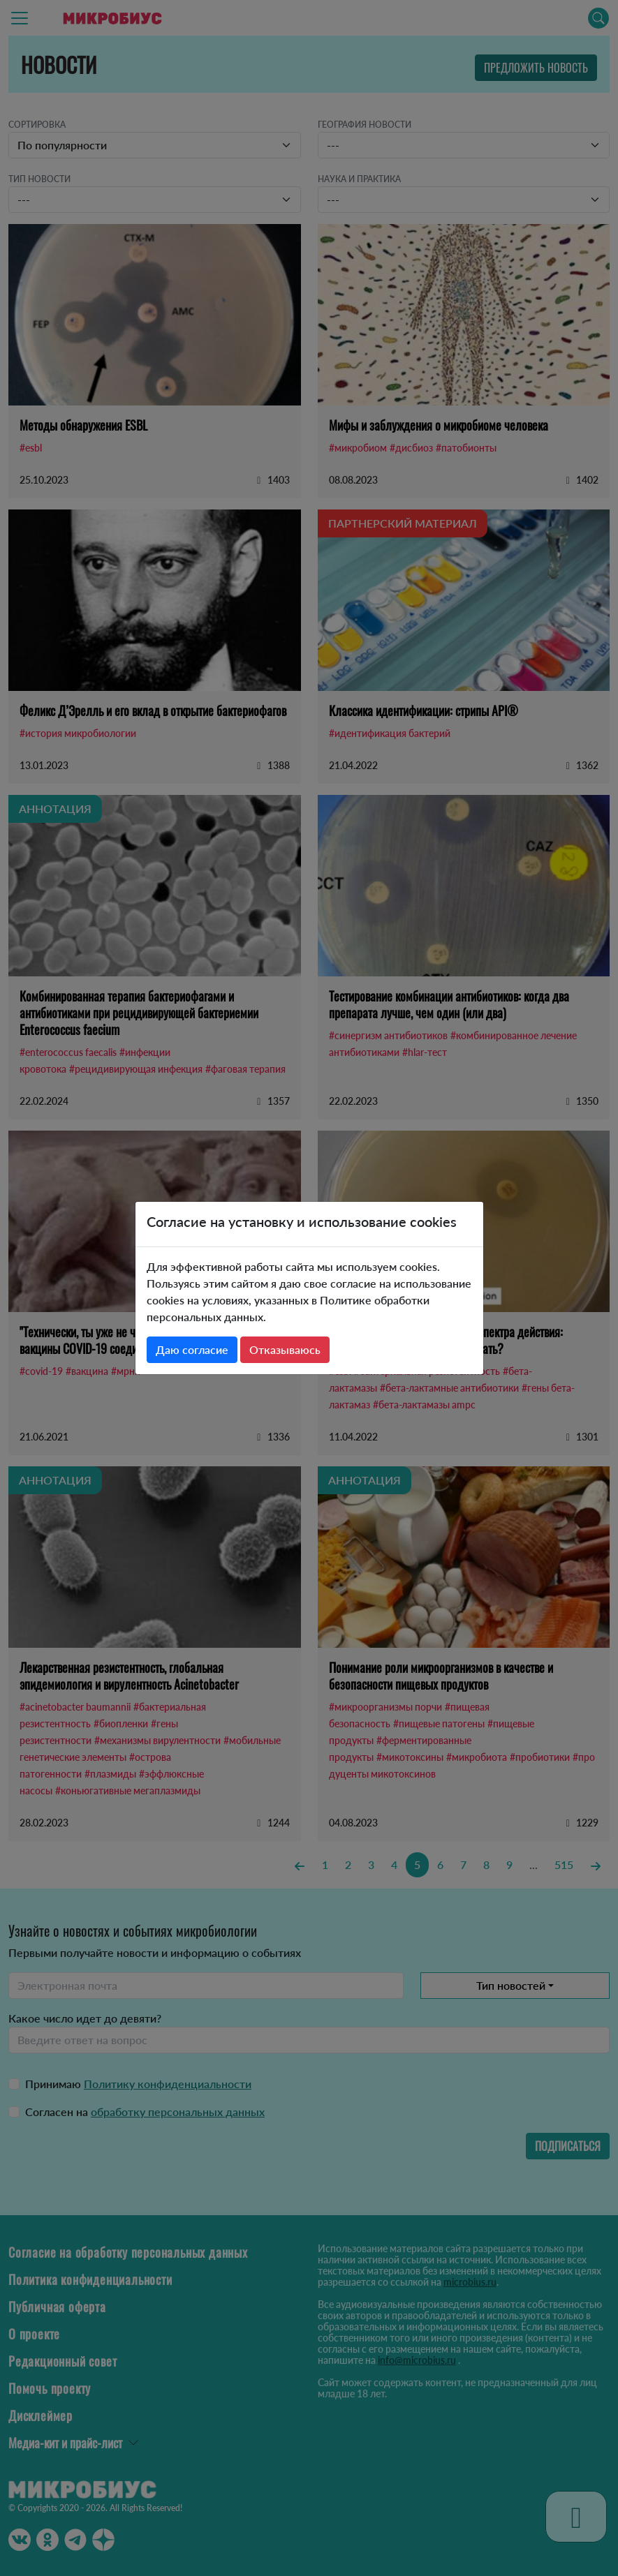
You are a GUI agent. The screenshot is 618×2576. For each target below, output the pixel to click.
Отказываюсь (285, 1349)
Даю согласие (192, 1349)
